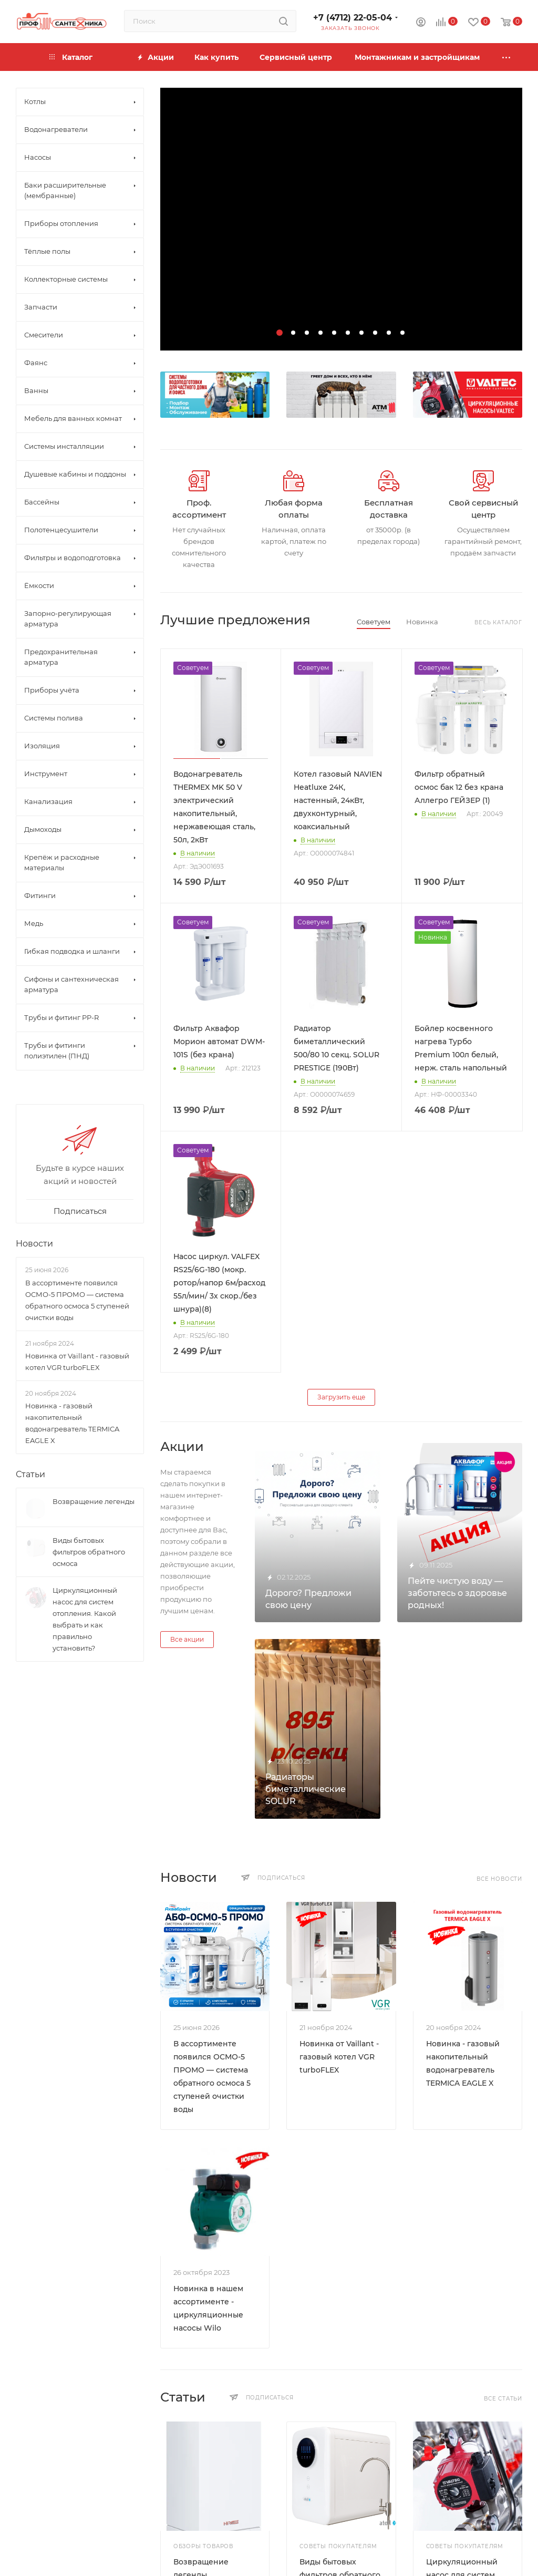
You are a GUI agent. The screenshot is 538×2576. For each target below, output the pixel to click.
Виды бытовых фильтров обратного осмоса (89, 1552)
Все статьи (503, 2398)
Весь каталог (498, 622)
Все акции (187, 1639)
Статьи (30, 1474)
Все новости (499, 1879)
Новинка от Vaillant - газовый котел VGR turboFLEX (339, 2057)
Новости (34, 1244)
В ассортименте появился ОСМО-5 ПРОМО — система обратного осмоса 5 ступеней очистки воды (77, 1300)
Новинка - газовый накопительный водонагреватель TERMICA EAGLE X (72, 1423)
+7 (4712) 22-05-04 (352, 18)
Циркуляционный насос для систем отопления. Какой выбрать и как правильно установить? (85, 1619)
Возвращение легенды (93, 1501)
